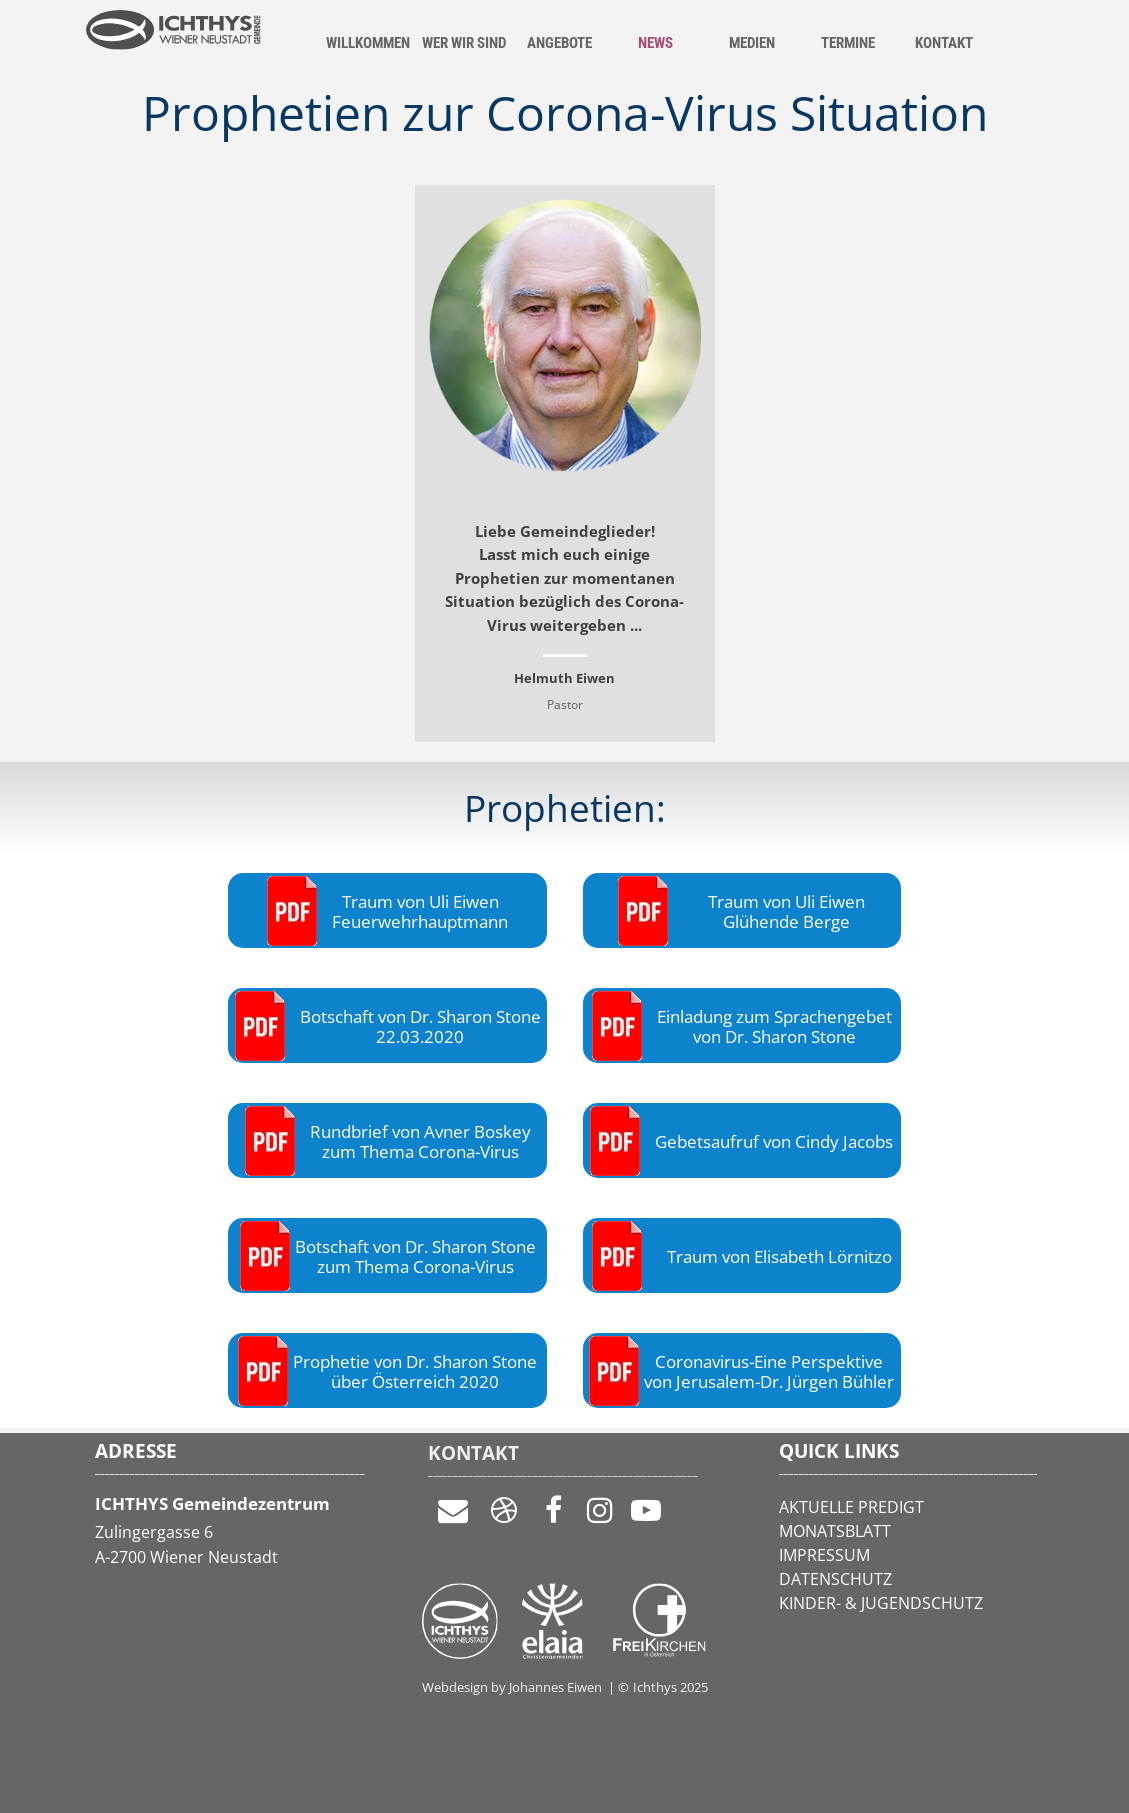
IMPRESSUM (824, 1555)
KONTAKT (944, 43)
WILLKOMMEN (368, 43)
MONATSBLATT (835, 1531)
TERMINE (848, 43)
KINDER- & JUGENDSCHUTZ (881, 1603)
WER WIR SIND (464, 43)
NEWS (655, 43)
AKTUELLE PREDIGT (851, 1507)
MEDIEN (752, 43)
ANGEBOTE (559, 43)
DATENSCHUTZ (835, 1579)
